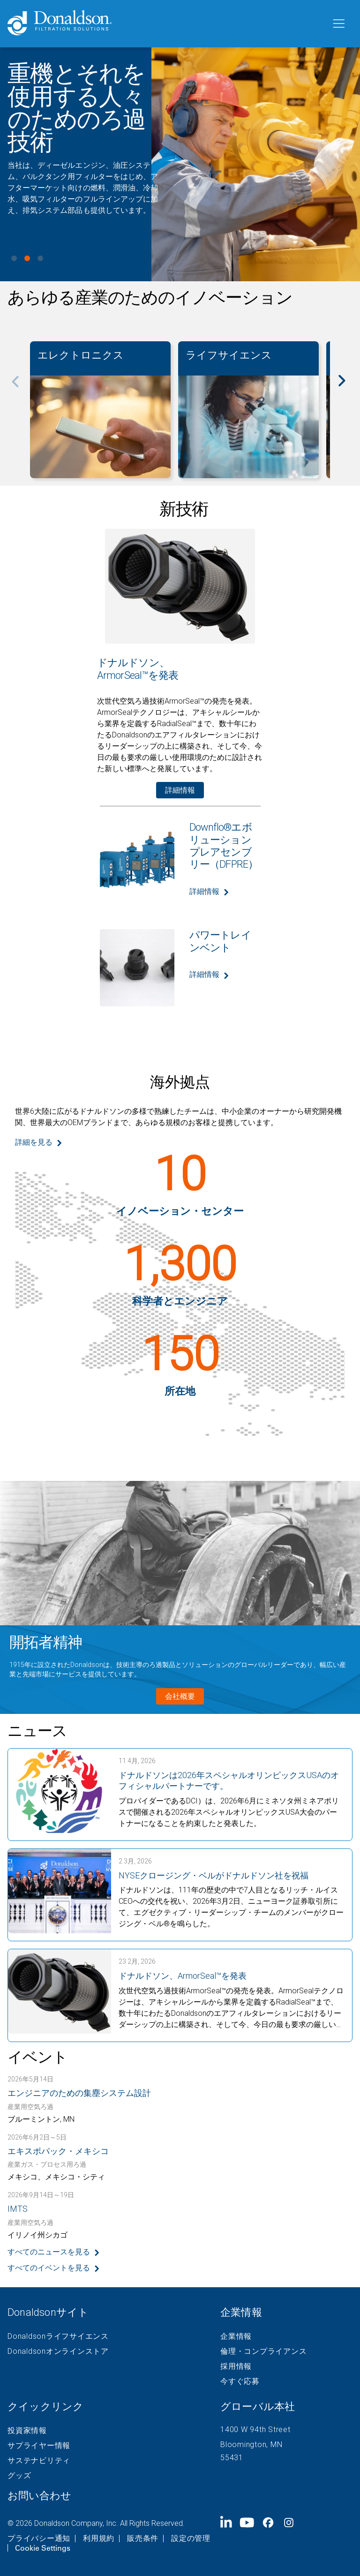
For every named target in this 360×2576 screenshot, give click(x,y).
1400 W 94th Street (255, 2429)
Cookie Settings (42, 2548)
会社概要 (180, 1696)
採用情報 (236, 2366)
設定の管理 (190, 2538)
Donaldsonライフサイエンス (58, 2336)
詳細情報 (180, 790)
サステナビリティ (39, 2460)
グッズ (19, 2475)
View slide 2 (27, 258)
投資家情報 (27, 2430)
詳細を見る (33, 1142)
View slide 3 (40, 258)
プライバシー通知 (39, 2538)
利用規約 (98, 2538)
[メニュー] (338, 23)
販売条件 (142, 2538)
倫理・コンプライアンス (263, 2351)
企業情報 (236, 2336)
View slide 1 (14, 258)
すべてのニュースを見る (49, 2251)
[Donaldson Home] (165, 23)
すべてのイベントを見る (49, 2267)
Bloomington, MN (251, 2444)
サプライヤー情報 (39, 2445)
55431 (231, 2457)
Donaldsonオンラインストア (58, 2351)
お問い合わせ (39, 2495)
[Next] (347, 387)
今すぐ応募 (240, 2381)
